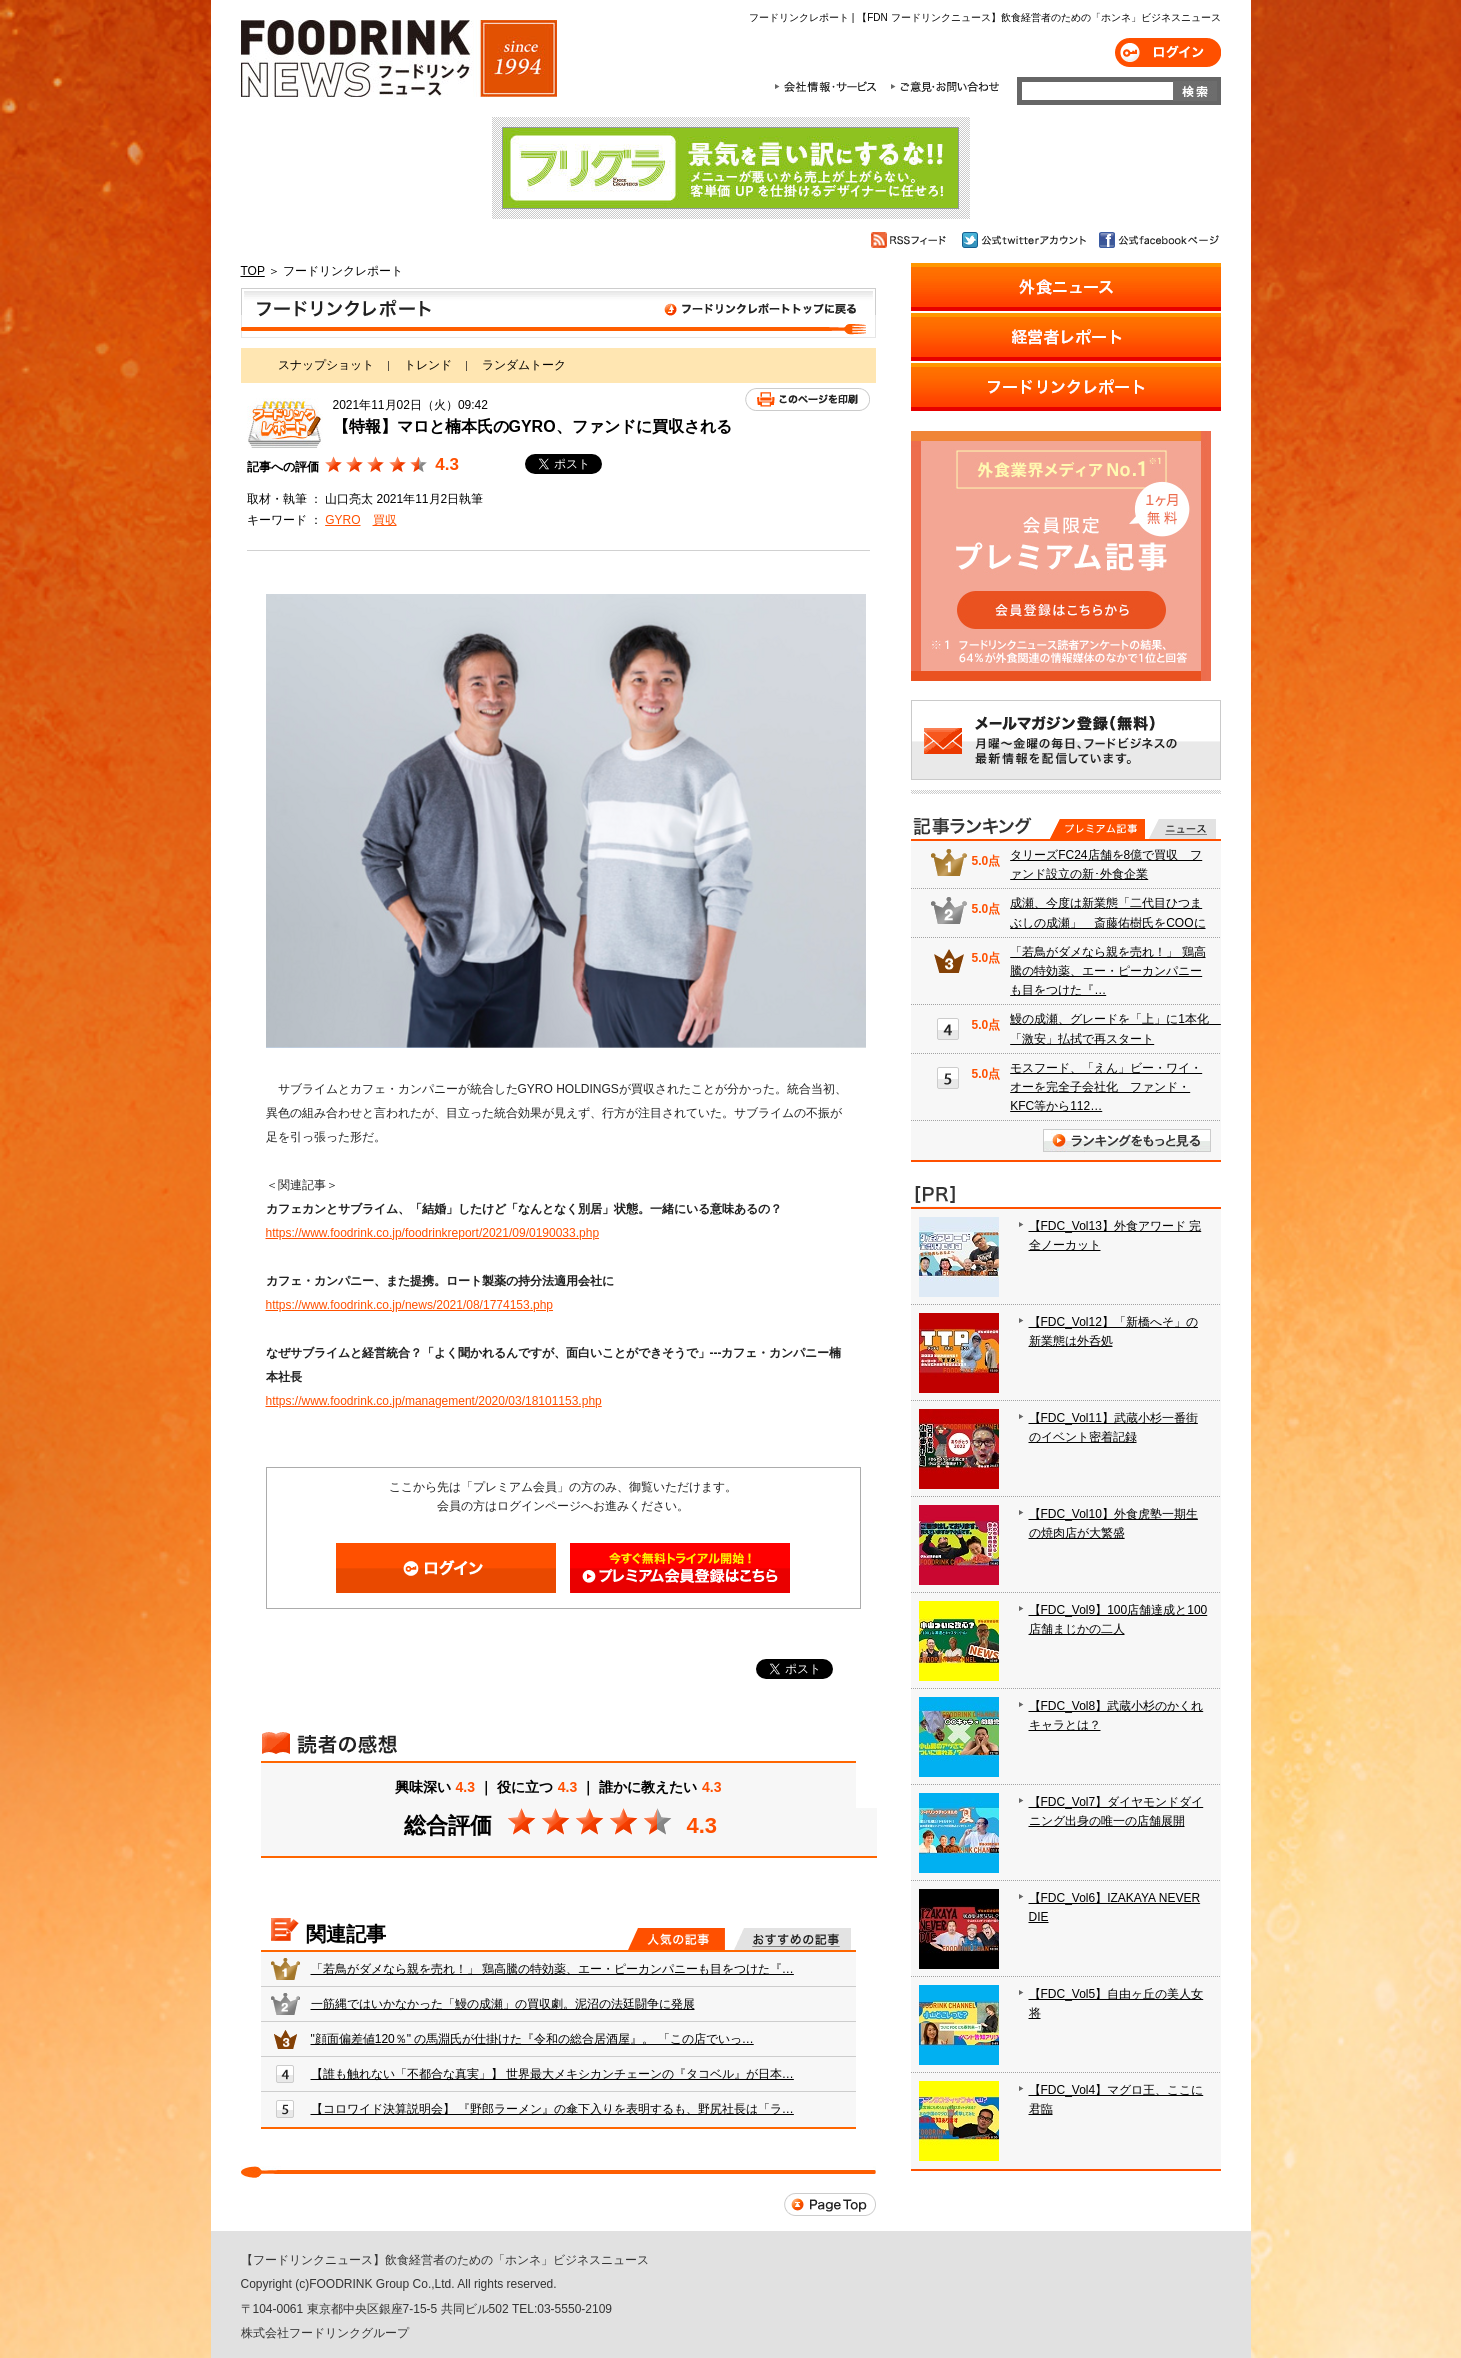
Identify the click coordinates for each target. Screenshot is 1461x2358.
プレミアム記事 (1097, 829)
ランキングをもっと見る (1127, 1140)
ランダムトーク (524, 365)
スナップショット (326, 365)
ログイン (1168, 52)
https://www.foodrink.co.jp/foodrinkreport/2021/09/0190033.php (433, 1233)
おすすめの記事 (792, 1939)
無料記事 (1182, 829)
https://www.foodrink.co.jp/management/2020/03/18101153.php (434, 1401)
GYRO (342, 520)
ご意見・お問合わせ (944, 87)
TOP (253, 271)
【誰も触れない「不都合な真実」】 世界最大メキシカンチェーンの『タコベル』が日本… (552, 2074)
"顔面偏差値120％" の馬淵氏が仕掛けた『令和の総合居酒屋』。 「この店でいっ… (532, 2039)
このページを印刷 (807, 399)
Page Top (830, 2204)
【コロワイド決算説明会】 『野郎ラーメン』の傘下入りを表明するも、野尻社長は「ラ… (552, 2109)
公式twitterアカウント (1025, 240)
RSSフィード (911, 240)
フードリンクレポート (558, 313)
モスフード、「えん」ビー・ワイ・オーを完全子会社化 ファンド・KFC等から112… (1106, 1087)
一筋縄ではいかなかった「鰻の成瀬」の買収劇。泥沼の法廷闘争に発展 (503, 2004)
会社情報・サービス (829, 87)
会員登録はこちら (680, 1568)
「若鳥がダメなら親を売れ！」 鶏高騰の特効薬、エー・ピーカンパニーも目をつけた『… (552, 1969)
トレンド (428, 365)
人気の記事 (676, 1939)
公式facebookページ (1157, 240)
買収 (385, 520)
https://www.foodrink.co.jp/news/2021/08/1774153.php (410, 1305)
